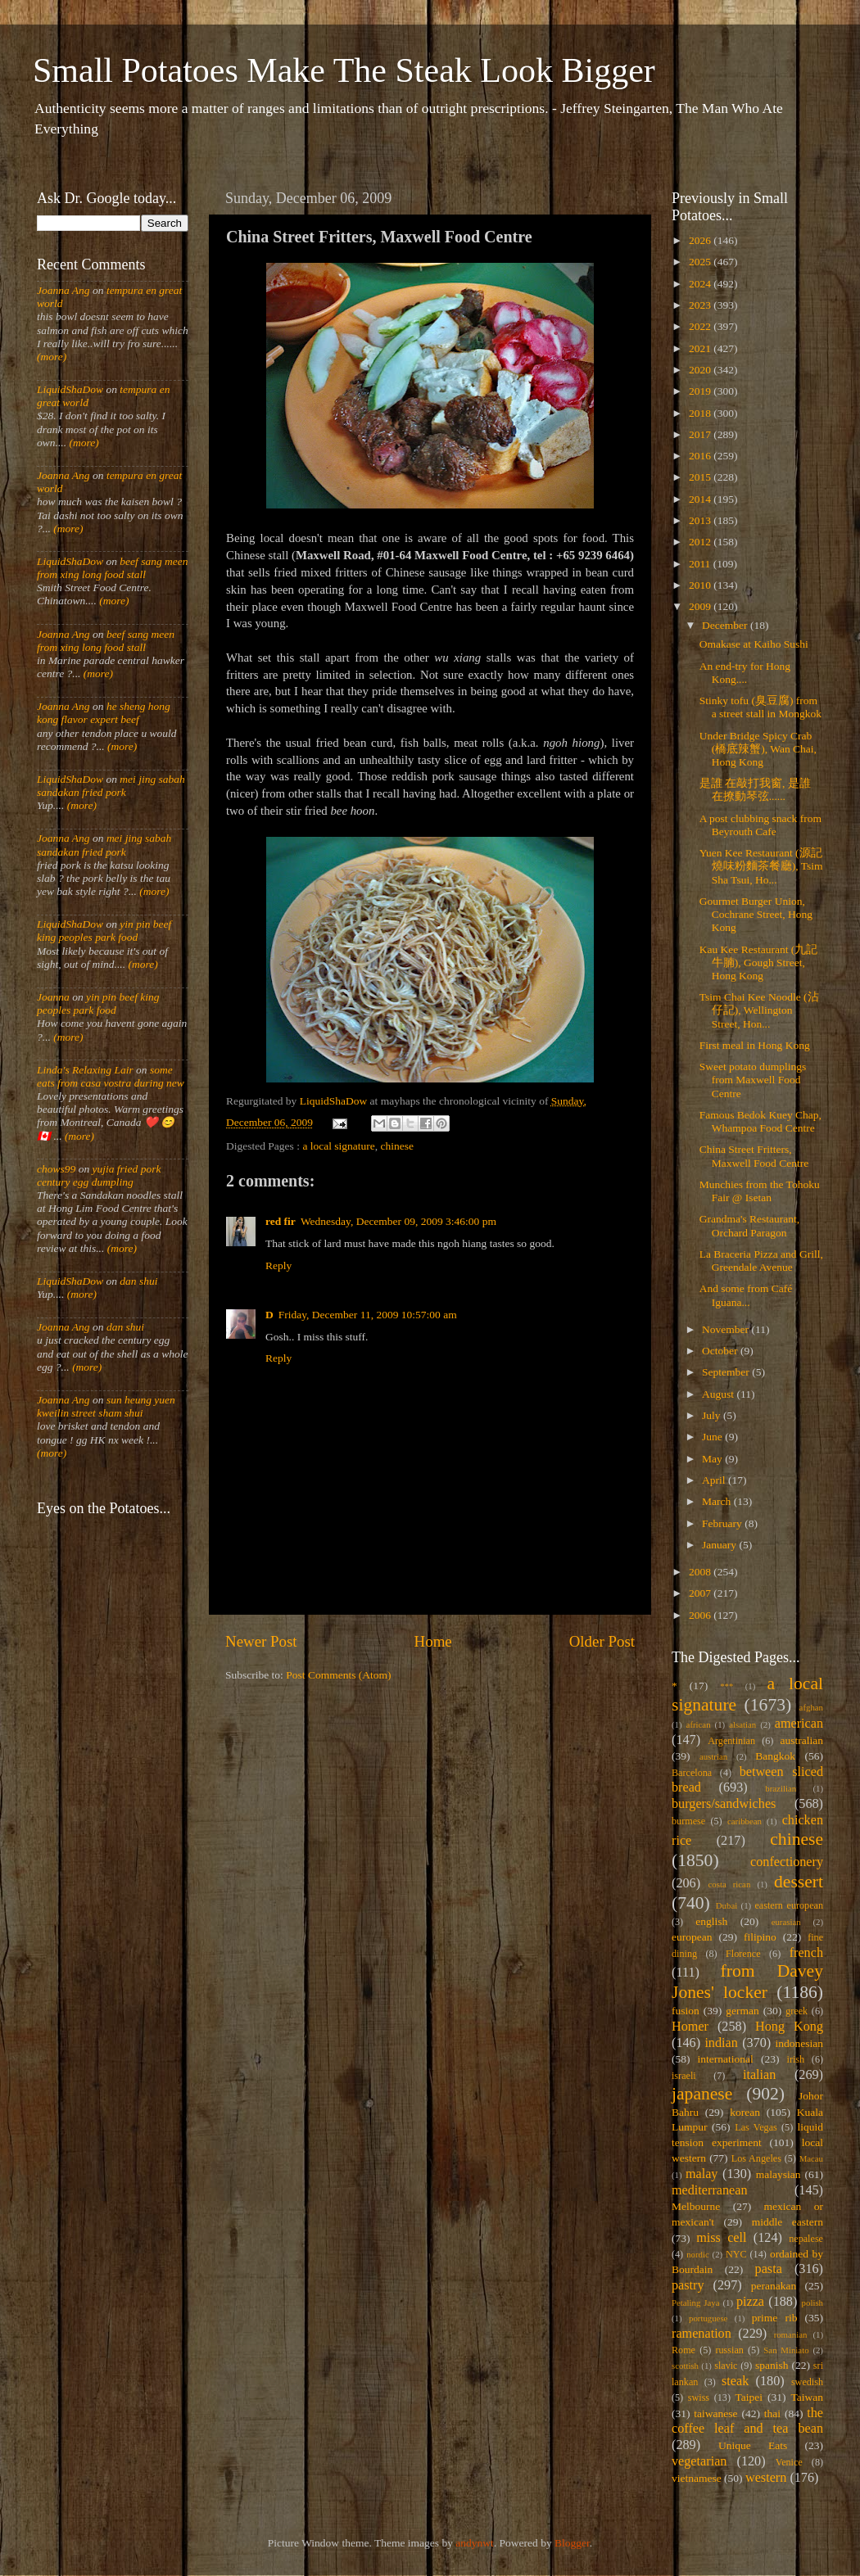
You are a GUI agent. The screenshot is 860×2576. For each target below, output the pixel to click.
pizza (750, 2301)
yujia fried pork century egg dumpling (99, 1175)
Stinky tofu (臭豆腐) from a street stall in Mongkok (760, 707)
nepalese (806, 2238)
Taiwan (806, 2397)
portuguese (708, 2318)
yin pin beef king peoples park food (104, 930)
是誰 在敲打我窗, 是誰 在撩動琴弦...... (755, 789)
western (765, 2477)
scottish (685, 2365)
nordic (697, 2254)
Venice (789, 2462)
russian (729, 2350)
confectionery (786, 1862)
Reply (278, 1265)
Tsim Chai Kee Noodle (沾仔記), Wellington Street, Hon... (759, 1010)
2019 (701, 391)
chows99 (56, 1169)
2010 (701, 585)
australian (802, 1740)
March (718, 1501)
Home (433, 1641)
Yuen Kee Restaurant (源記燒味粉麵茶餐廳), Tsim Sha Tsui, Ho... (761, 866)
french (806, 1953)
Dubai (726, 1905)
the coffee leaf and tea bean (747, 2421)
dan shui (138, 1281)
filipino (760, 1937)
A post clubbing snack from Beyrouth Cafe (760, 825)
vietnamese (697, 2478)
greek (796, 2011)
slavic (725, 2365)
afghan (811, 1707)
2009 (701, 606)
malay (702, 2174)
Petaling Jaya (695, 2302)
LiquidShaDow (70, 389)
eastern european (788, 1905)
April (715, 1480)
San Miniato (785, 2350)
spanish (772, 2365)
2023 (701, 305)
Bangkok (775, 1756)
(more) (51, 356)
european (692, 1937)
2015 (701, 477)
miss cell (721, 2237)
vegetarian (699, 2461)
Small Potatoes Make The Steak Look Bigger (344, 70)
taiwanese (715, 2413)
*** (726, 1686)
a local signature (338, 1146)
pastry (688, 2285)
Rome (683, 2350)
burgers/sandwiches (724, 1803)
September (727, 1372)
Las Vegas (756, 2127)
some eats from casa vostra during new (110, 1076)
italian (759, 2075)
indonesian (800, 2043)
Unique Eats (752, 2445)
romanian (791, 2334)
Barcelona (692, 1772)
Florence (743, 1953)
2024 (701, 284)
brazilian (780, 1788)
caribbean (744, 1821)
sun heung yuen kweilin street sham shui (106, 1406)
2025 (701, 261)
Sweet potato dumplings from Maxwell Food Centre (753, 1079)
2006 (701, 1615)
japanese (702, 2094)
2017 (701, 434)
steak (735, 2381)
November (726, 1329)
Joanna (53, 997)
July (712, 1415)
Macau (811, 2158)
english (711, 1921)
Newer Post (261, 1641)
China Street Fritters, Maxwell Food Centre (753, 1155)
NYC (736, 2254)
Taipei (749, 2397)
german (742, 2010)
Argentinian (731, 1741)
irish (796, 2059)
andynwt (474, 2543)
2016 (701, 456)
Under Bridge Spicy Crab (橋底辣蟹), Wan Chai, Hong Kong (758, 749)
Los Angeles (756, 2158)
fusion (685, 2010)
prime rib (775, 2318)
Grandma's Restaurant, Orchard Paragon (749, 1225)
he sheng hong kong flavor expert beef (103, 712)
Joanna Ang (63, 290)
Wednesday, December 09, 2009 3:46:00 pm (398, 1221)
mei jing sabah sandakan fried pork (111, 785)
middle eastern (787, 2222)
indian (720, 2043)
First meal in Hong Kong (754, 1045)
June (713, 1436)
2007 (701, 1593)
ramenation (701, 2333)
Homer (690, 2026)
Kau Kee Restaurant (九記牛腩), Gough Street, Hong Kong (758, 962)
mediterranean (710, 2190)
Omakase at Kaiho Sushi (753, 644)
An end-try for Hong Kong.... (744, 672)
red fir (280, 1221)
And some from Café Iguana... (746, 1295)
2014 (701, 499)
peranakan (773, 2286)
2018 (701, 413)
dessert (798, 1881)
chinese (397, 1146)
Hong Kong (789, 2026)
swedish (807, 2382)
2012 (701, 542)
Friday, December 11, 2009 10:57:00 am (367, 1314)
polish (812, 2302)
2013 (701, 520)
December (726, 625)
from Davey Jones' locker (747, 1981)
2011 (701, 564)
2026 (701, 240)
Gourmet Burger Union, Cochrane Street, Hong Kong (755, 914)
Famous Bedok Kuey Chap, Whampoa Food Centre (760, 1121)
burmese (688, 1821)
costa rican (729, 1884)
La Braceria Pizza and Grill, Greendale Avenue (761, 1260)
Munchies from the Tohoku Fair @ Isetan (759, 1191)
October (721, 1350)
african (698, 1724)
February (723, 1523)
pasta (768, 2269)
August (719, 1394)
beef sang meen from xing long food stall (112, 568)
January (720, 1545)
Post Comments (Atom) (338, 1675)
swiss (698, 2397)
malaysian (778, 2174)
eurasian (786, 1922)
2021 (701, 348)
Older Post (602, 1641)
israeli (684, 2075)
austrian (713, 1756)
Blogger (572, 2543)
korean (745, 2112)
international (726, 2059)
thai (772, 2413)
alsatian (742, 1724)
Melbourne (696, 2206)
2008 (701, 1572)
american (799, 1723)
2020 (701, 370)
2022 (701, 326)
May (713, 1459)
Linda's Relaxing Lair (85, 1070)
